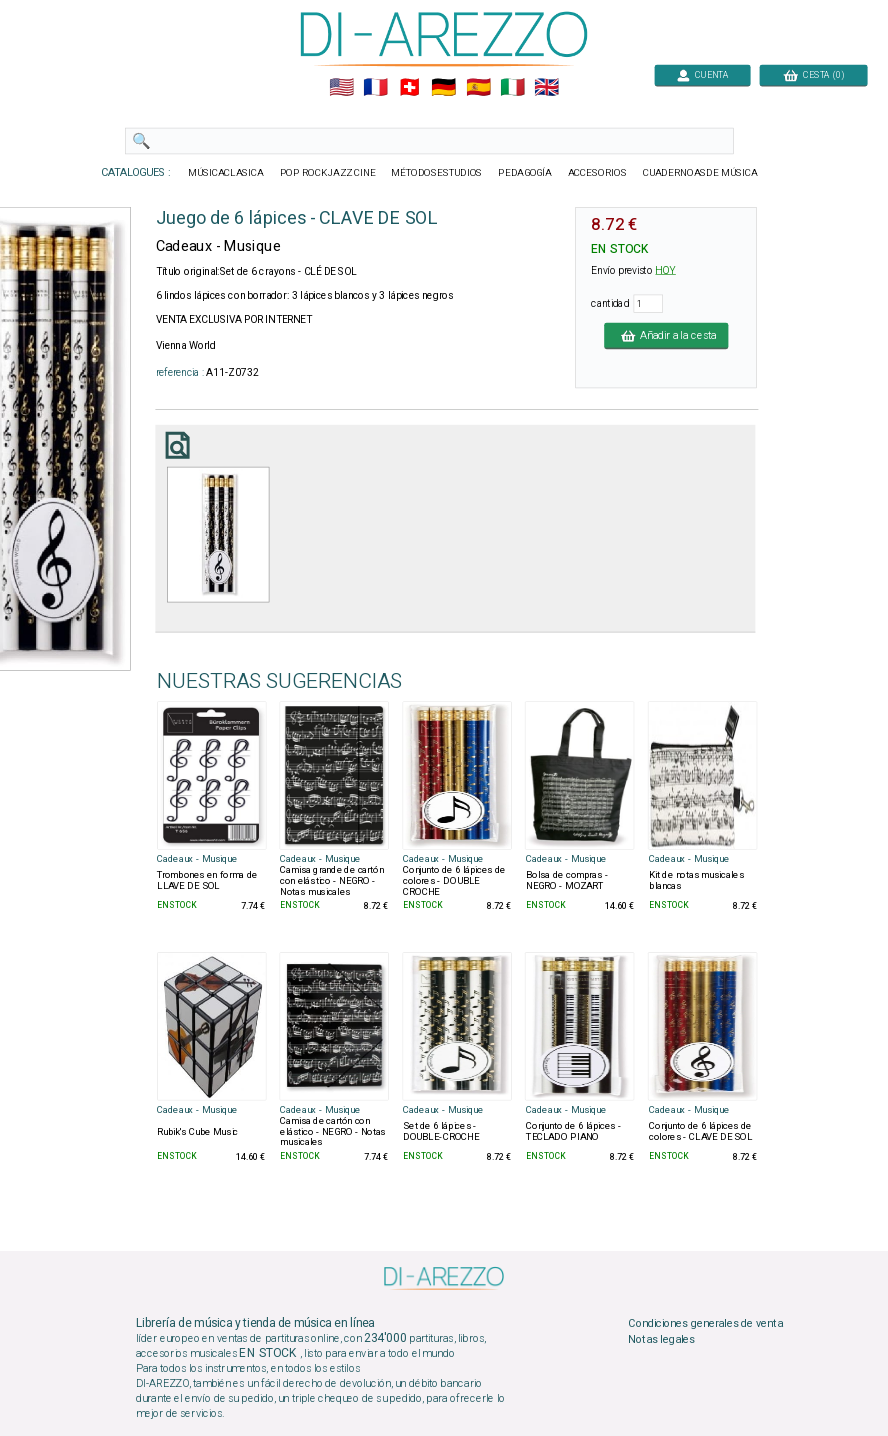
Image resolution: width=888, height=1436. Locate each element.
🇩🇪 (443, 88)
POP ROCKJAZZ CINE (328, 173)
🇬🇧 (546, 88)
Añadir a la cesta (666, 335)
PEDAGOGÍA (525, 173)
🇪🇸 (478, 88)
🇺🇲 (341, 88)
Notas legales (661, 1339)
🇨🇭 (409, 88)
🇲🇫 (375, 88)
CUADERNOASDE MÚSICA (700, 173)
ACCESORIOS (597, 173)
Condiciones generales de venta (705, 1324)
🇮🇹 (512, 88)
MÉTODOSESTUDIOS (436, 173)
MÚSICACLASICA (226, 173)
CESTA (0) (814, 74)
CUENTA (702, 74)
